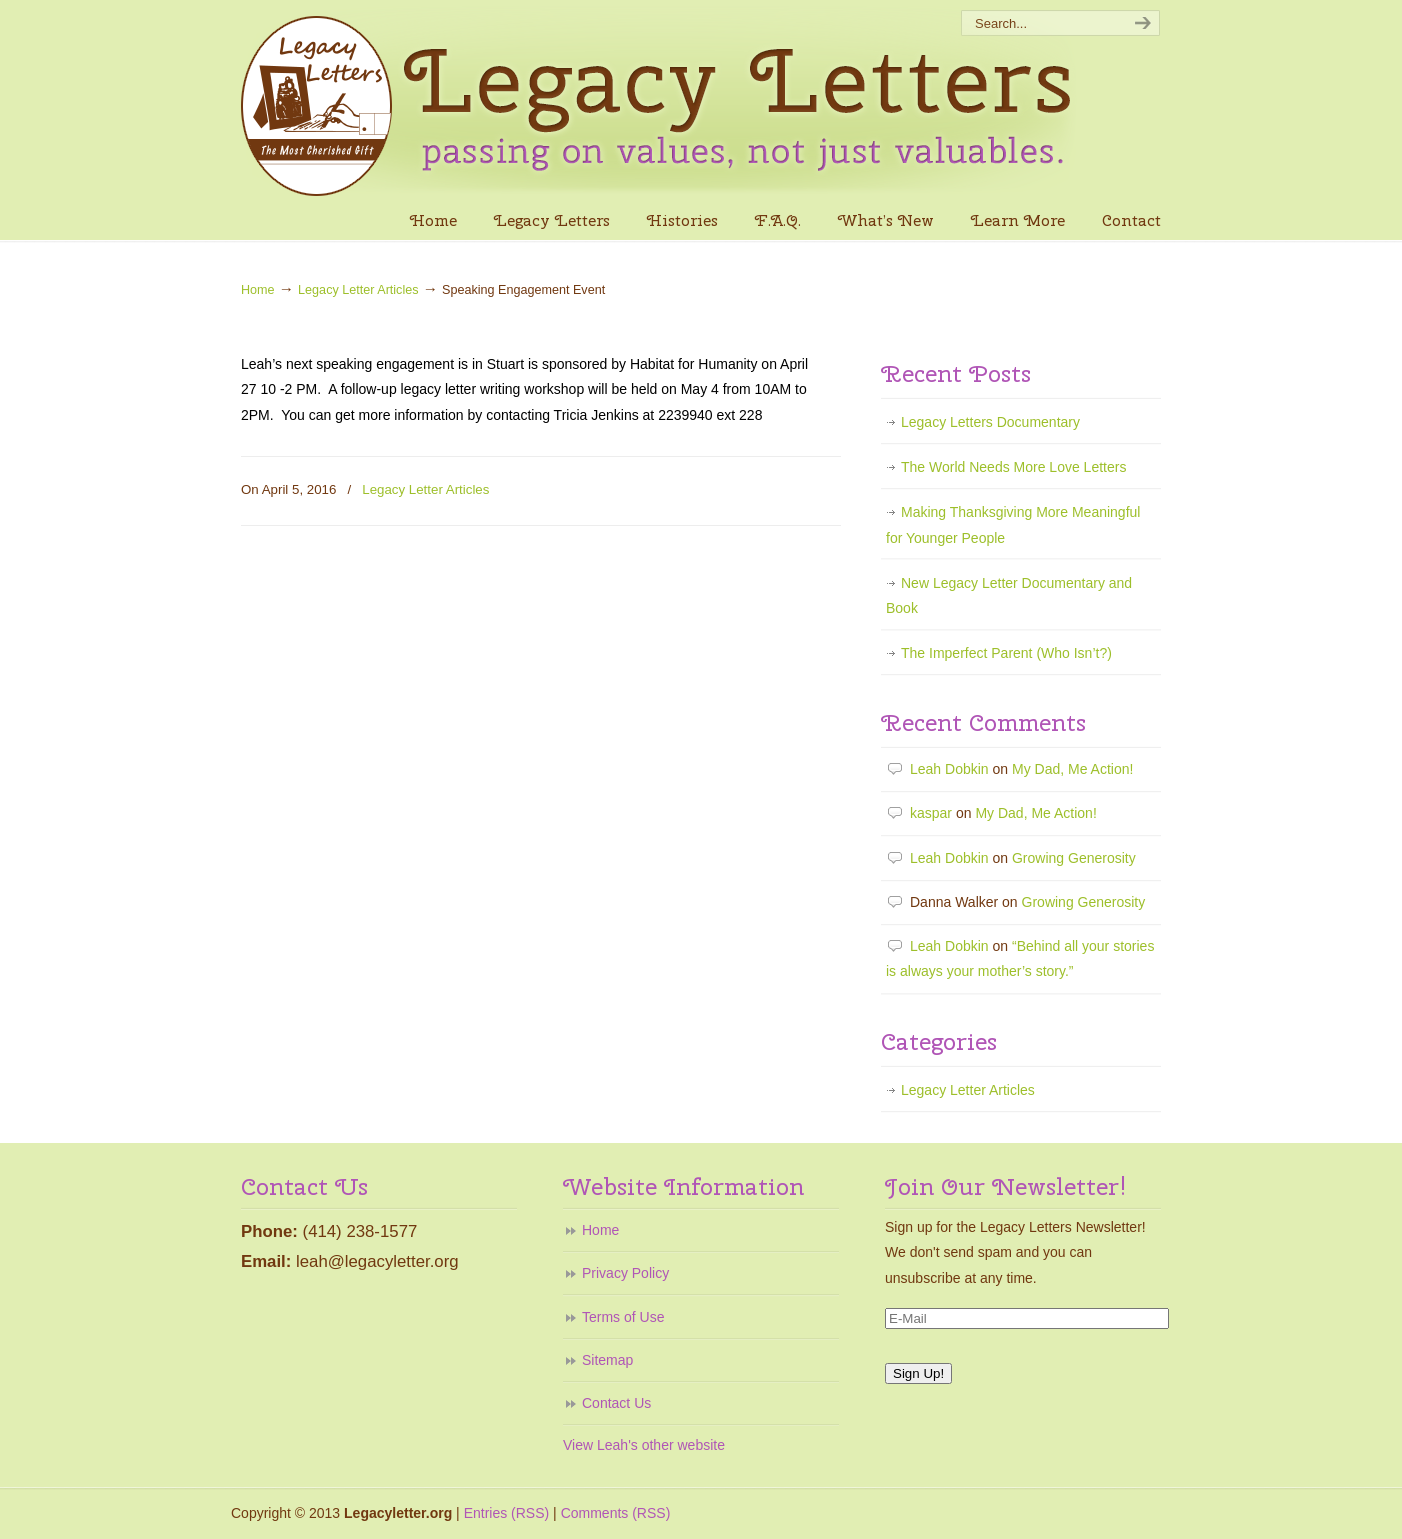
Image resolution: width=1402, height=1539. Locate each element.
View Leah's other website (644, 1445)
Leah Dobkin (949, 769)
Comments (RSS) (616, 1513)
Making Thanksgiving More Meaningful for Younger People (1013, 524)
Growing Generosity (1074, 858)
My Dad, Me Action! (1072, 769)
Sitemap (607, 1360)
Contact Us (616, 1403)
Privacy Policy (625, 1273)
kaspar (931, 813)
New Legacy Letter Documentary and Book (1009, 595)
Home (258, 290)
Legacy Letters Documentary (990, 422)
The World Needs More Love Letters (1013, 467)
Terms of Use (623, 1317)
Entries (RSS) (507, 1513)
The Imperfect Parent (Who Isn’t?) (1006, 653)
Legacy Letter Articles (358, 290)
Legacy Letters (661, 101)
